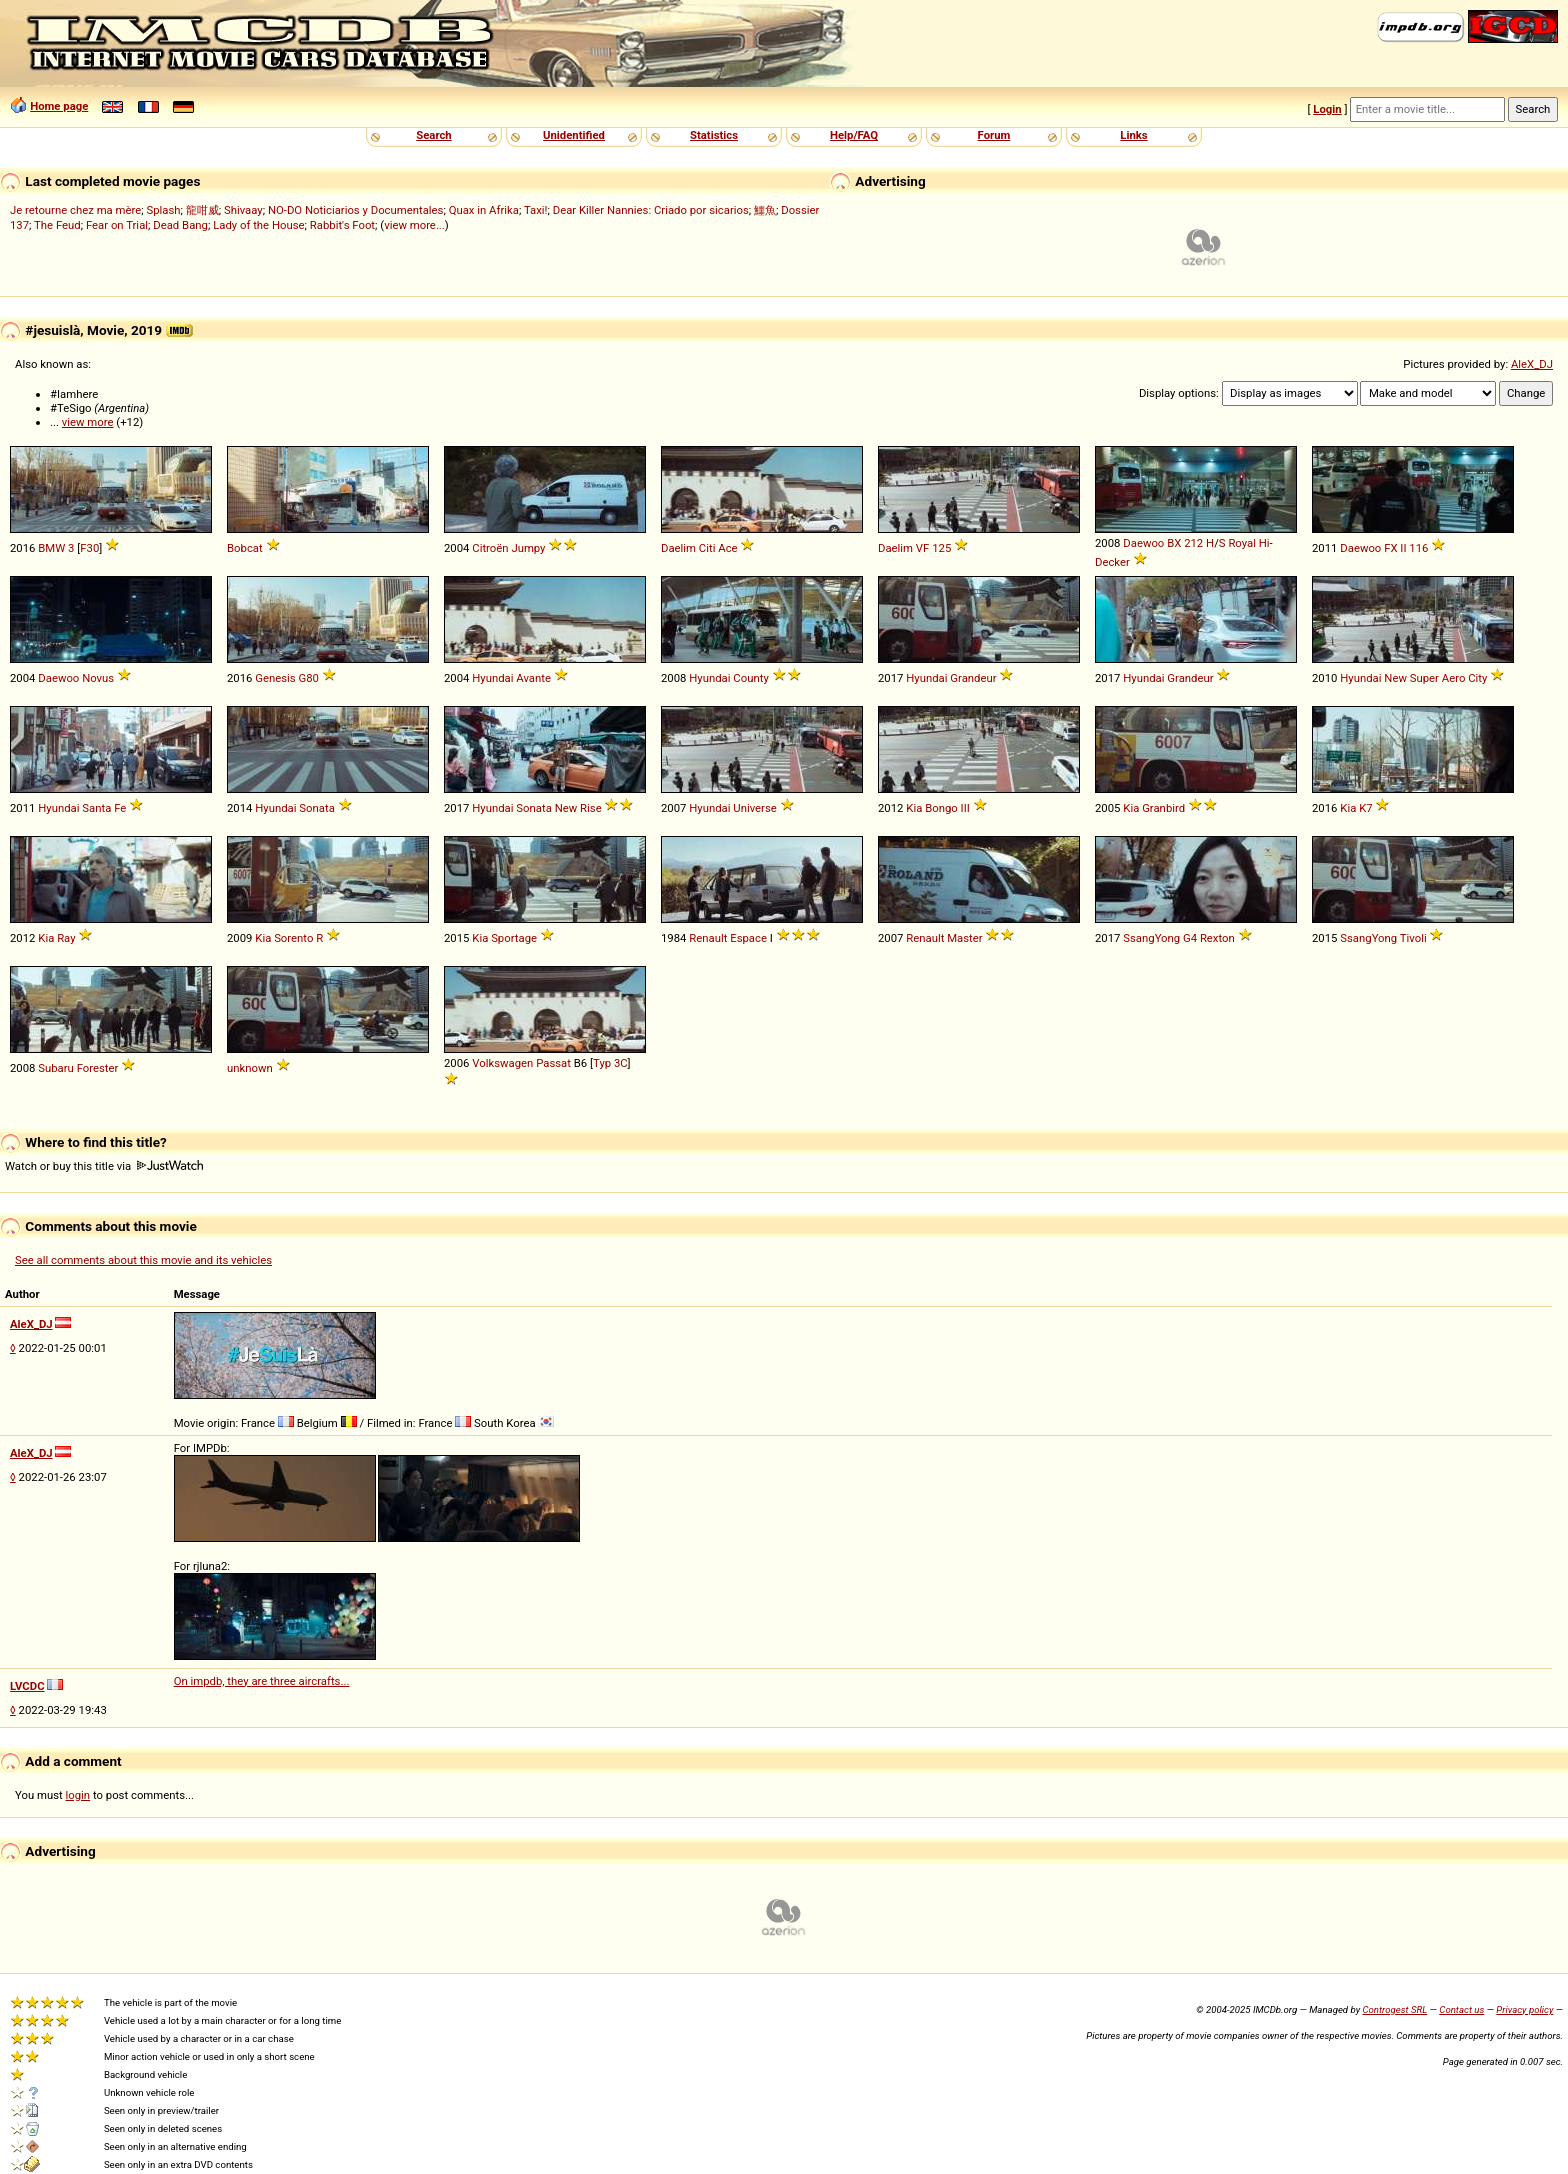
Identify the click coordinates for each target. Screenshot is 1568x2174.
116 (1418, 548)
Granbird (1163, 808)
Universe (754, 808)
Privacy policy (1524, 2009)
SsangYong (1151, 938)
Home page (59, 106)
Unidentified (574, 135)
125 (941, 548)
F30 (89, 548)
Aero (1454, 678)
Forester (98, 1068)
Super (1424, 678)
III (965, 808)
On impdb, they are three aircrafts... (262, 1681)
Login (1327, 109)
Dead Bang (180, 225)
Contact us (1461, 2009)
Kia (914, 808)
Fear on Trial (117, 225)
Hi (1264, 543)
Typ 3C (610, 1063)
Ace (727, 548)
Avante (533, 678)
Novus (98, 678)
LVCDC (27, 1686)
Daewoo (1143, 543)
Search (433, 135)
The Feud (57, 225)
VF (922, 548)
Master (964, 938)
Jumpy (528, 548)
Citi (707, 548)
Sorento (293, 938)
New (1395, 678)
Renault (708, 938)
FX (1390, 548)
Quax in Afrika (484, 210)
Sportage (514, 938)
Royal (1242, 543)
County (750, 678)
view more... (414, 225)
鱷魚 (765, 210)
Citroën (490, 548)
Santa (96, 808)
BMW (51, 548)
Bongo (941, 808)
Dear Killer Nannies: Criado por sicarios (651, 210)
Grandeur (973, 678)
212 (1193, 543)
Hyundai (492, 678)
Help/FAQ (854, 135)
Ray (66, 938)
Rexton (1217, 938)
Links (1133, 135)
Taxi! (536, 210)
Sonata (316, 808)
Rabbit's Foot (342, 225)
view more (88, 422)
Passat (553, 1063)
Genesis (275, 678)
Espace (748, 938)
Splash (163, 210)
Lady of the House (258, 225)
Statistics (714, 135)
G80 (309, 678)
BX (1174, 543)
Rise (591, 808)
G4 (1190, 938)
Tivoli (1413, 938)
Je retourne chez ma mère (75, 210)
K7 (1365, 808)
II (1403, 548)
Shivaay (243, 210)
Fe (120, 808)
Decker (1112, 562)
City (1477, 678)
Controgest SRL (1394, 2009)
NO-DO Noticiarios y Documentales (356, 210)
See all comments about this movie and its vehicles (143, 1260)
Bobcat (245, 548)
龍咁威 (202, 210)
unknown (250, 1068)
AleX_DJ (1532, 364)
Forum (994, 135)
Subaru (56, 1068)
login (78, 1795)
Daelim (678, 548)
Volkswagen (502, 1063)
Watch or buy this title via (104, 1166)
